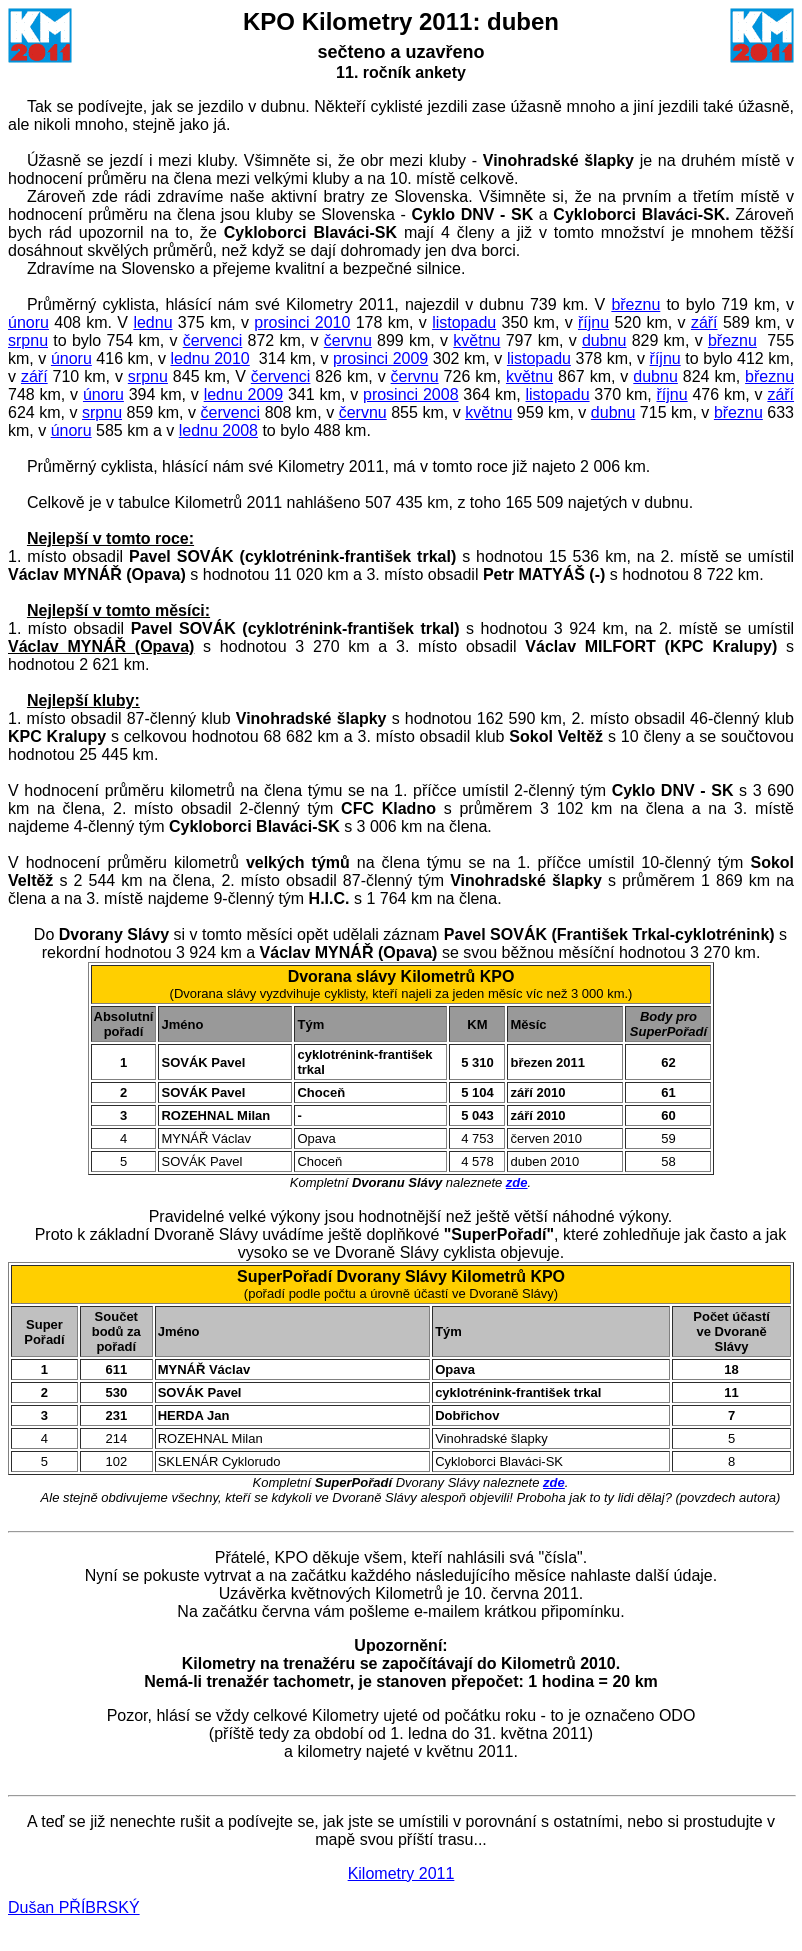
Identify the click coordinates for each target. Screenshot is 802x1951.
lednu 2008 (218, 430)
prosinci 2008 (411, 394)
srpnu (28, 340)
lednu (152, 322)
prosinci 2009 (380, 358)
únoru (28, 322)
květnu (476, 340)
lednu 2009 (244, 394)
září (704, 322)
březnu (635, 304)
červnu (348, 340)
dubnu (604, 340)
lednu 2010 (209, 358)
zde (517, 1182)
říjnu (593, 322)
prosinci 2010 (302, 322)
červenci (213, 340)
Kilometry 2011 (401, 1873)
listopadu (464, 322)
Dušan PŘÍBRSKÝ (74, 1907)
